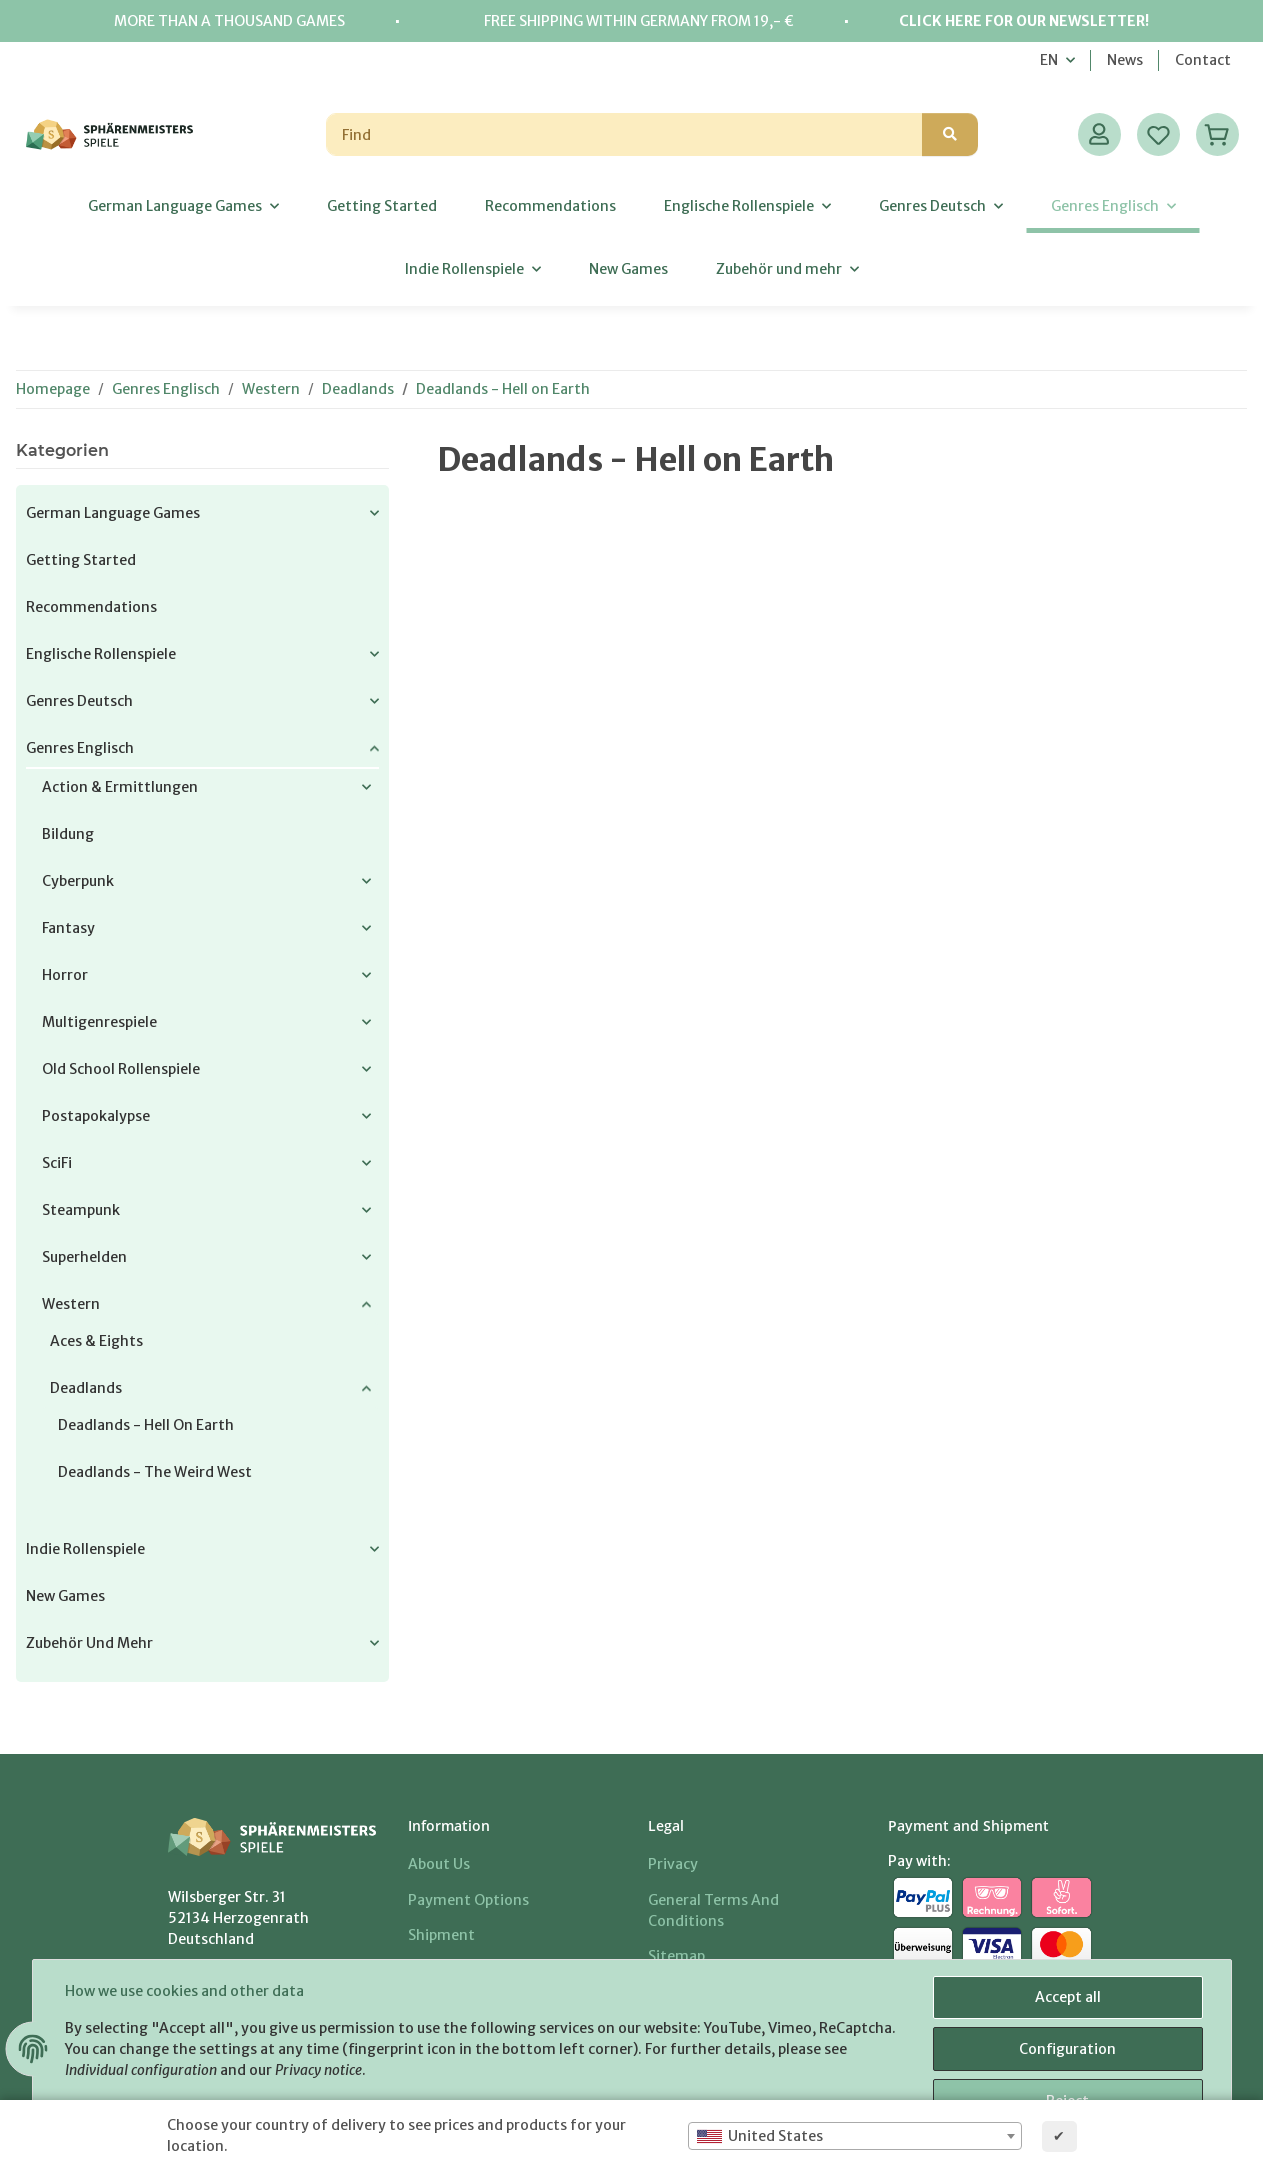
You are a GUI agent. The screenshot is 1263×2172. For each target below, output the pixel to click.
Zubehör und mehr (89, 1643)
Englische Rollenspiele (101, 654)
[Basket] (1217, 134)
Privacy (673, 1864)
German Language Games (113, 513)
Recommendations (91, 607)
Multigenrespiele (99, 1022)
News (1125, 60)
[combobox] (855, 2136)
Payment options (468, 1900)
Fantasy (68, 928)
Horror (65, 975)
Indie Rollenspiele (85, 1549)
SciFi (57, 1163)
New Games (65, 1596)
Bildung (68, 834)
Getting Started (81, 560)
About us (439, 1864)
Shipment (441, 1935)
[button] (1099, 134)
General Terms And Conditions (713, 1910)
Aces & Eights (96, 1341)
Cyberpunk (78, 881)
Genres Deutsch (79, 701)
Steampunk (81, 1210)
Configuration (1067, 2049)
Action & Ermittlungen (120, 787)
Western (71, 1304)
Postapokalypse (96, 1116)
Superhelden (84, 1257)
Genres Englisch (80, 748)
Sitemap (676, 1956)
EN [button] (1049, 60)
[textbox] (855, 2136)
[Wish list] (1158, 134)
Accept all (1068, 1997)
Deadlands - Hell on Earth (146, 1425)
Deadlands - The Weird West (155, 1472)
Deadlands (86, 1388)
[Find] (624, 134)
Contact (1203, 60)
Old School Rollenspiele (121, 1069)
